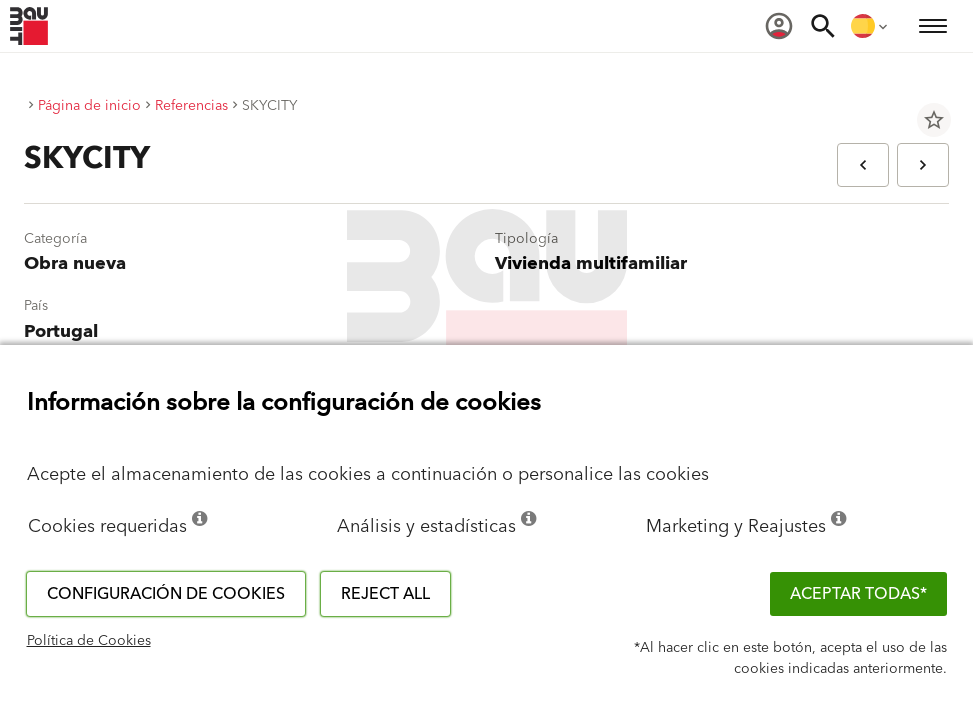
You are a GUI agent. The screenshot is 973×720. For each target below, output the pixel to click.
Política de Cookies (89, 641)
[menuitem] (779, 26)
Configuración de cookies (166, 594)
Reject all (385, 594)
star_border (934, 120)
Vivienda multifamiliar (591, 263)
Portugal (61, 331)
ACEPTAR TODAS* (858, 594)
